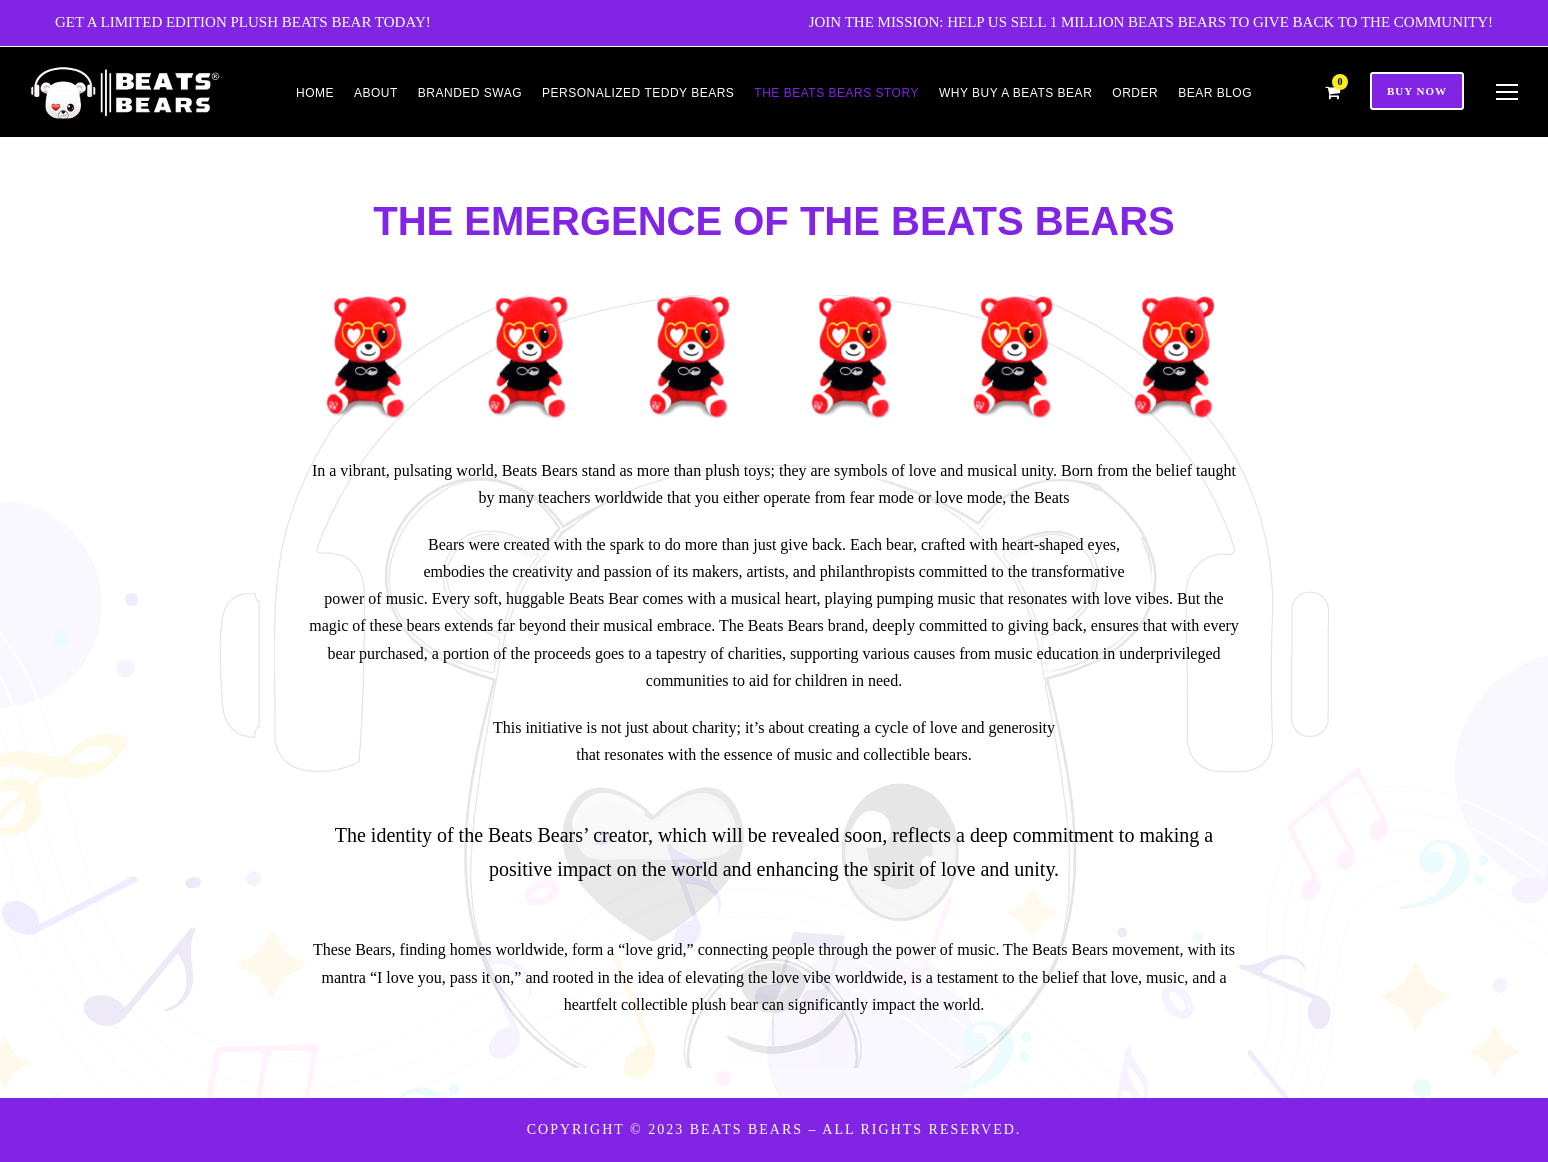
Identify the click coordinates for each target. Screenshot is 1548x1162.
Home (315, 93)
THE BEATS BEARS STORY (836, 93)
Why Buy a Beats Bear (1015, 93)
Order (1135, 93)
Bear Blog (1215, 93)
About (376, 93)
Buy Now (1417, 91)
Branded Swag (470, 93)
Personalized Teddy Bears (638, 93)
